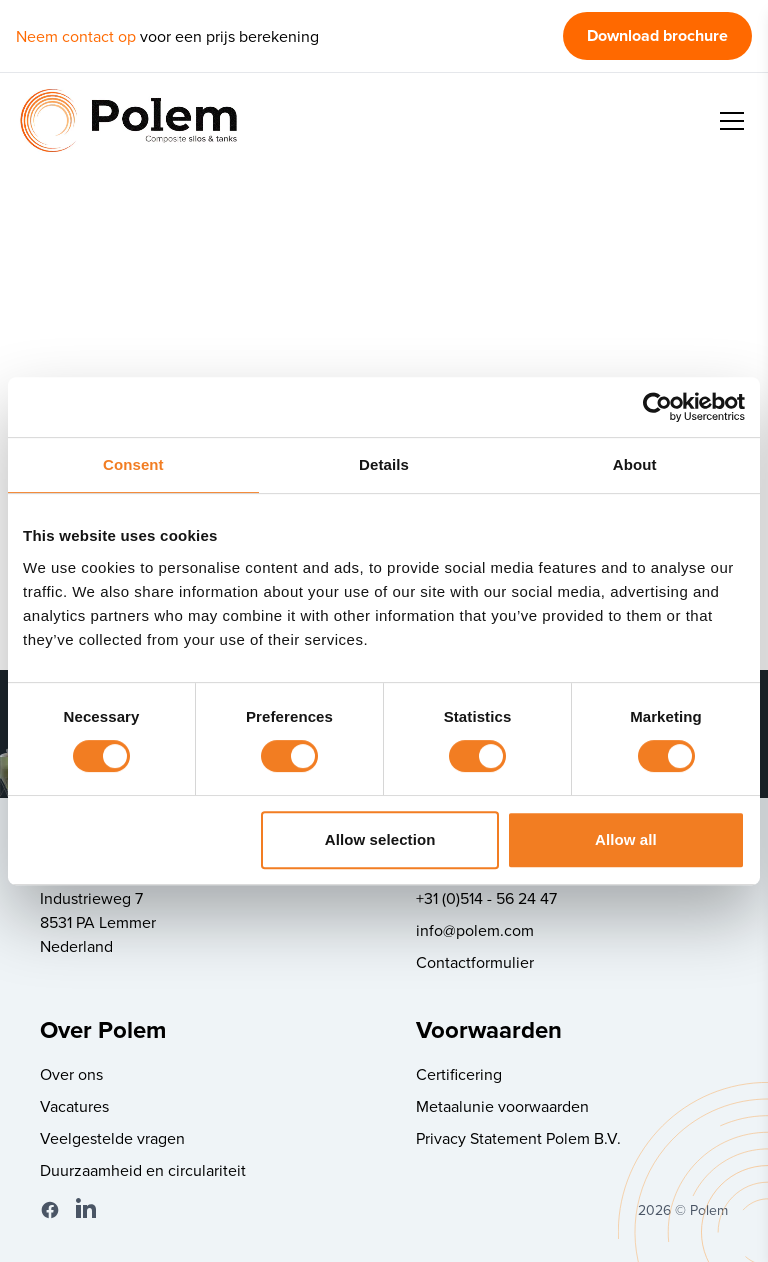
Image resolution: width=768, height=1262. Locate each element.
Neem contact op (76, 36)
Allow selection (380, 839)
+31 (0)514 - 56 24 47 (486, 898)
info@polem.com (475, 930)
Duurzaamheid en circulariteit (143, 1170)
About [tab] (635, 464)
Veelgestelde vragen (112, 1138)
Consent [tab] (133, 464)
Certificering (459, 1074)
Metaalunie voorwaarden (502, 1106)
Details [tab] (384, 464)
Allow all (626, 839)
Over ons (71, 1074)
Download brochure (657, 35)
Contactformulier (475, 962)
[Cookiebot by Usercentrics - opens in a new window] (657, 407)
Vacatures (74, 1106)
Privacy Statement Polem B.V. (518, 1138)
